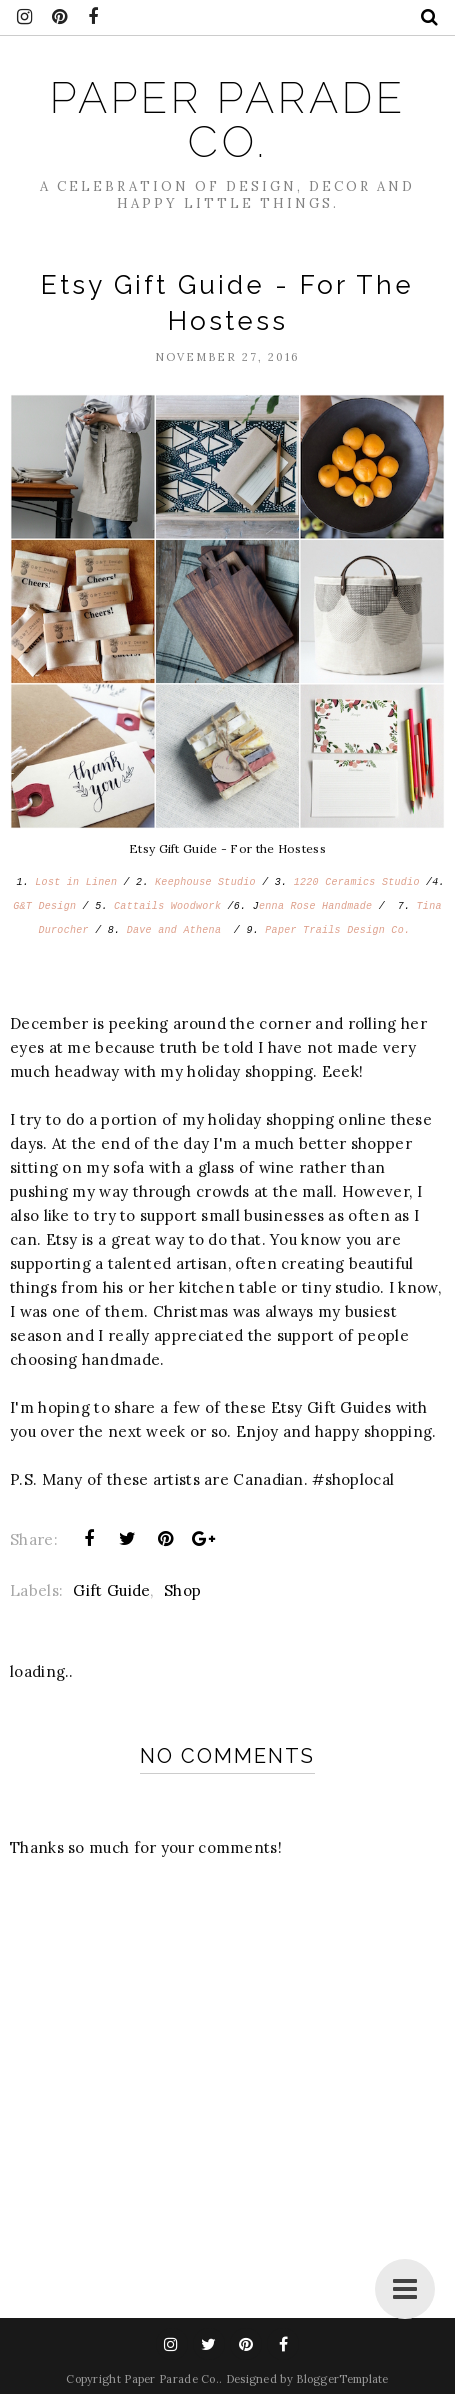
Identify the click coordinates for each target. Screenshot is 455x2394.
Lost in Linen (76, 882)
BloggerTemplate (342, 2379)
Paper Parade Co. (228, 119)
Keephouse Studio (205, 882)
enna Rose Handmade (315, 906)
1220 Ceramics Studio (357, 882)
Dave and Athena (180, 930)
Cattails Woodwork (167, 906)
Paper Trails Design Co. (337, 930)
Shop (182, 1590)
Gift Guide (111, 1590)
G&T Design (44, 906)
